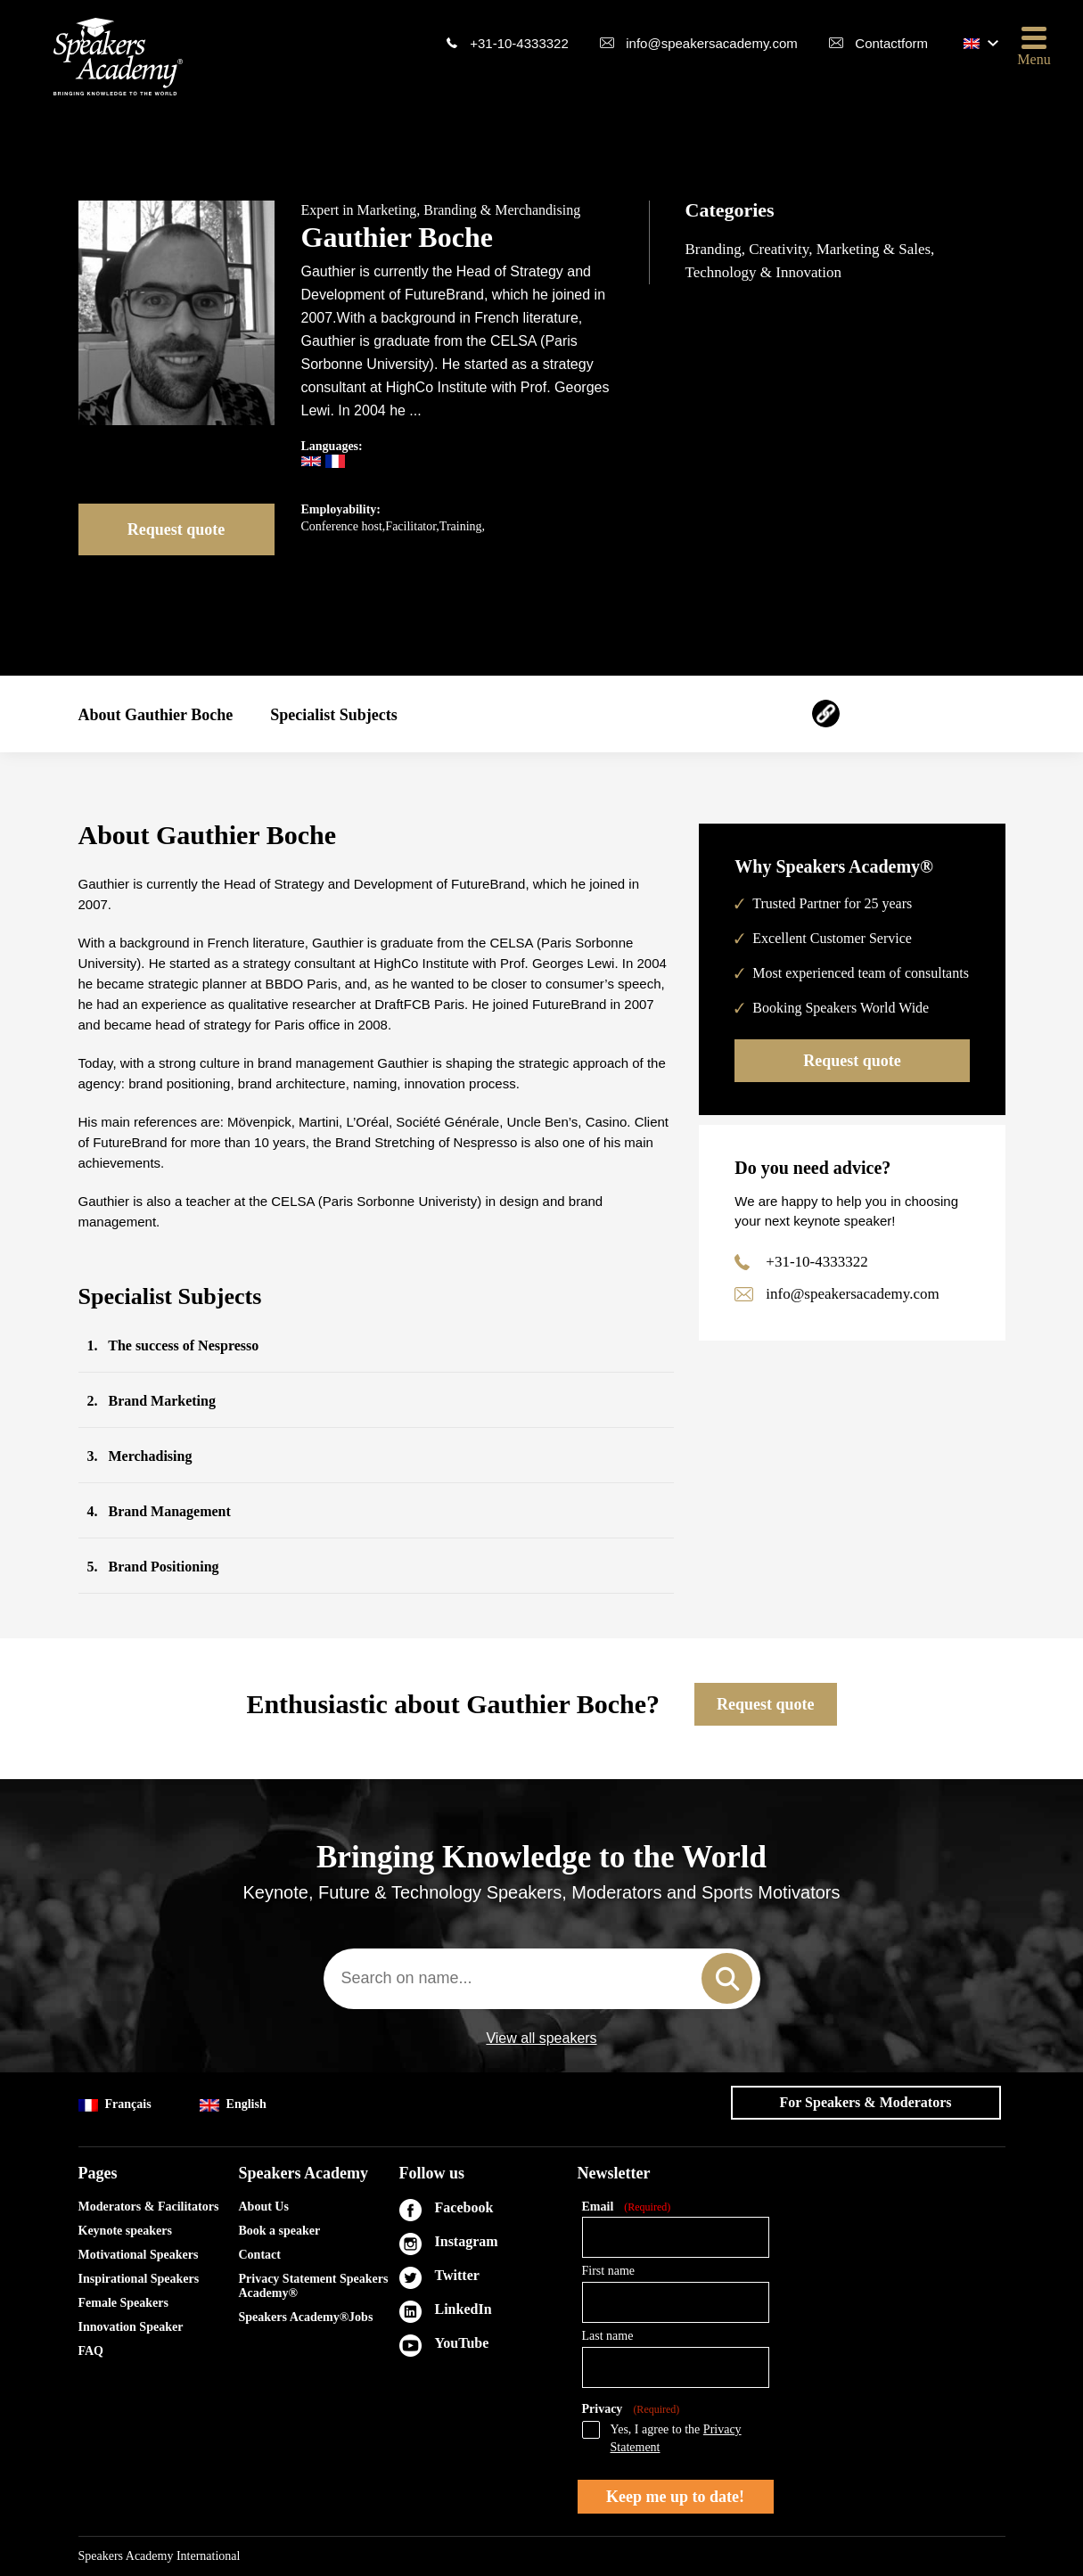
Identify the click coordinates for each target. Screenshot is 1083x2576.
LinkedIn (463, 2309)
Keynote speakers (125, 2230)
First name (609, 2270)
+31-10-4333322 (519, 43)
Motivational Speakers (138, 2254)
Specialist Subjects (334, 715)
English (233, 2104)
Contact (260, 2254)
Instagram (466, 2241)
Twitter (457, 2275)
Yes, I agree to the (676, 2438)
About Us (264, 2206)
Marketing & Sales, (875, 249)
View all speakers (541, 2038)
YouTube (462, 2342)
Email (626, 2207)
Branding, (717, 249)
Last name (608, 2335)
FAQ (91, 2351)
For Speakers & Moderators (866, 2102)
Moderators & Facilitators (148, 2206)
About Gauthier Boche (156, 715)
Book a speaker (280, 2230)
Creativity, (782, 249)
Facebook (464, 2207)
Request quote (176, 529)
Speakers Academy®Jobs (306, 2317)
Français (115, 2104)
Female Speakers (123, 2302)
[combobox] (542, 1978)
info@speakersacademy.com (712, 43)
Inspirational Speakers (139, 2278)
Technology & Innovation (763, 272)
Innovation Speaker (131, 2327)
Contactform (891, 43)
